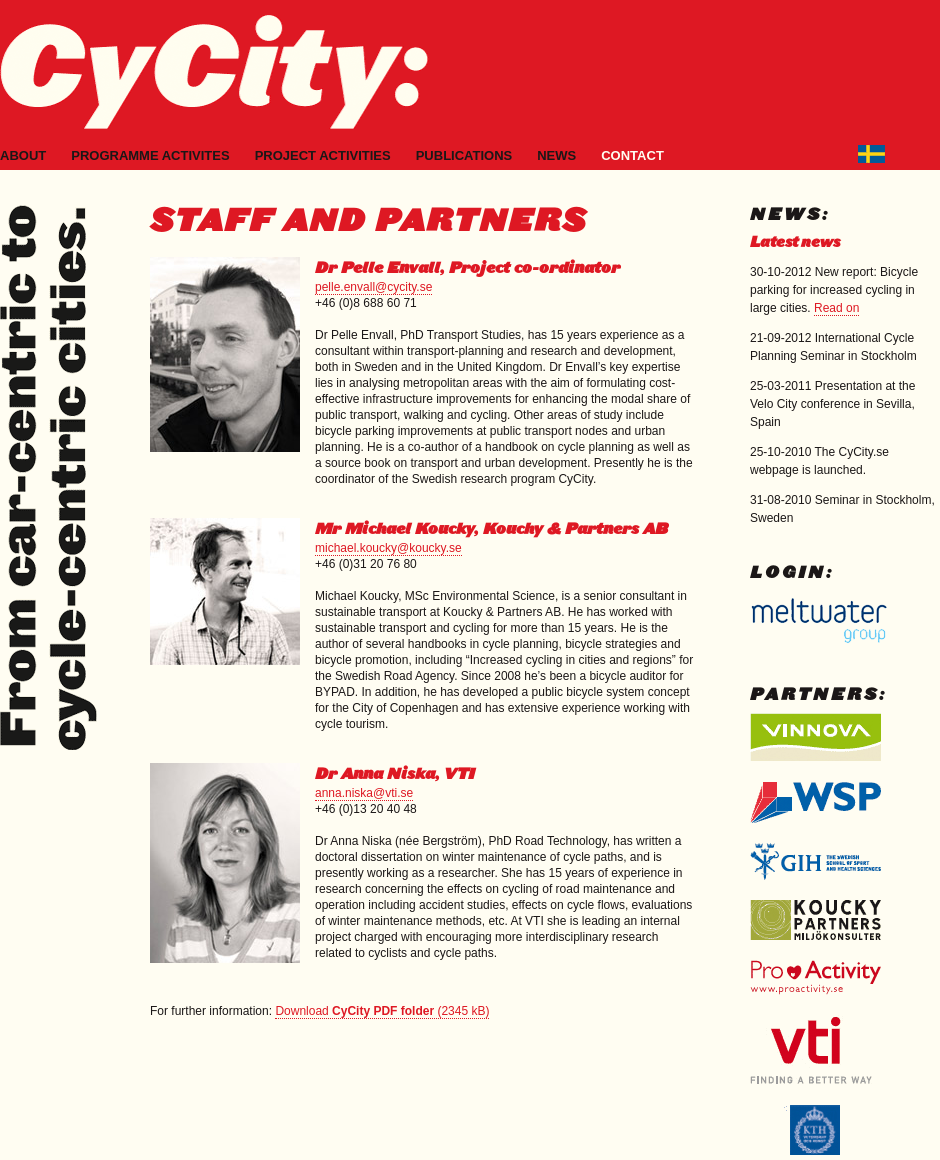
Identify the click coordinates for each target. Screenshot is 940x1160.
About (23, 155)
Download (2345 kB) (382, 1011)
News (556, 155)
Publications (464, 155)
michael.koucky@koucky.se (388, 548)
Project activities (323, 155)
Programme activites (150, 155)
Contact (632, 155)
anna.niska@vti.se (364, 793)
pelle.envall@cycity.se (373, 287)
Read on (836, 308)
